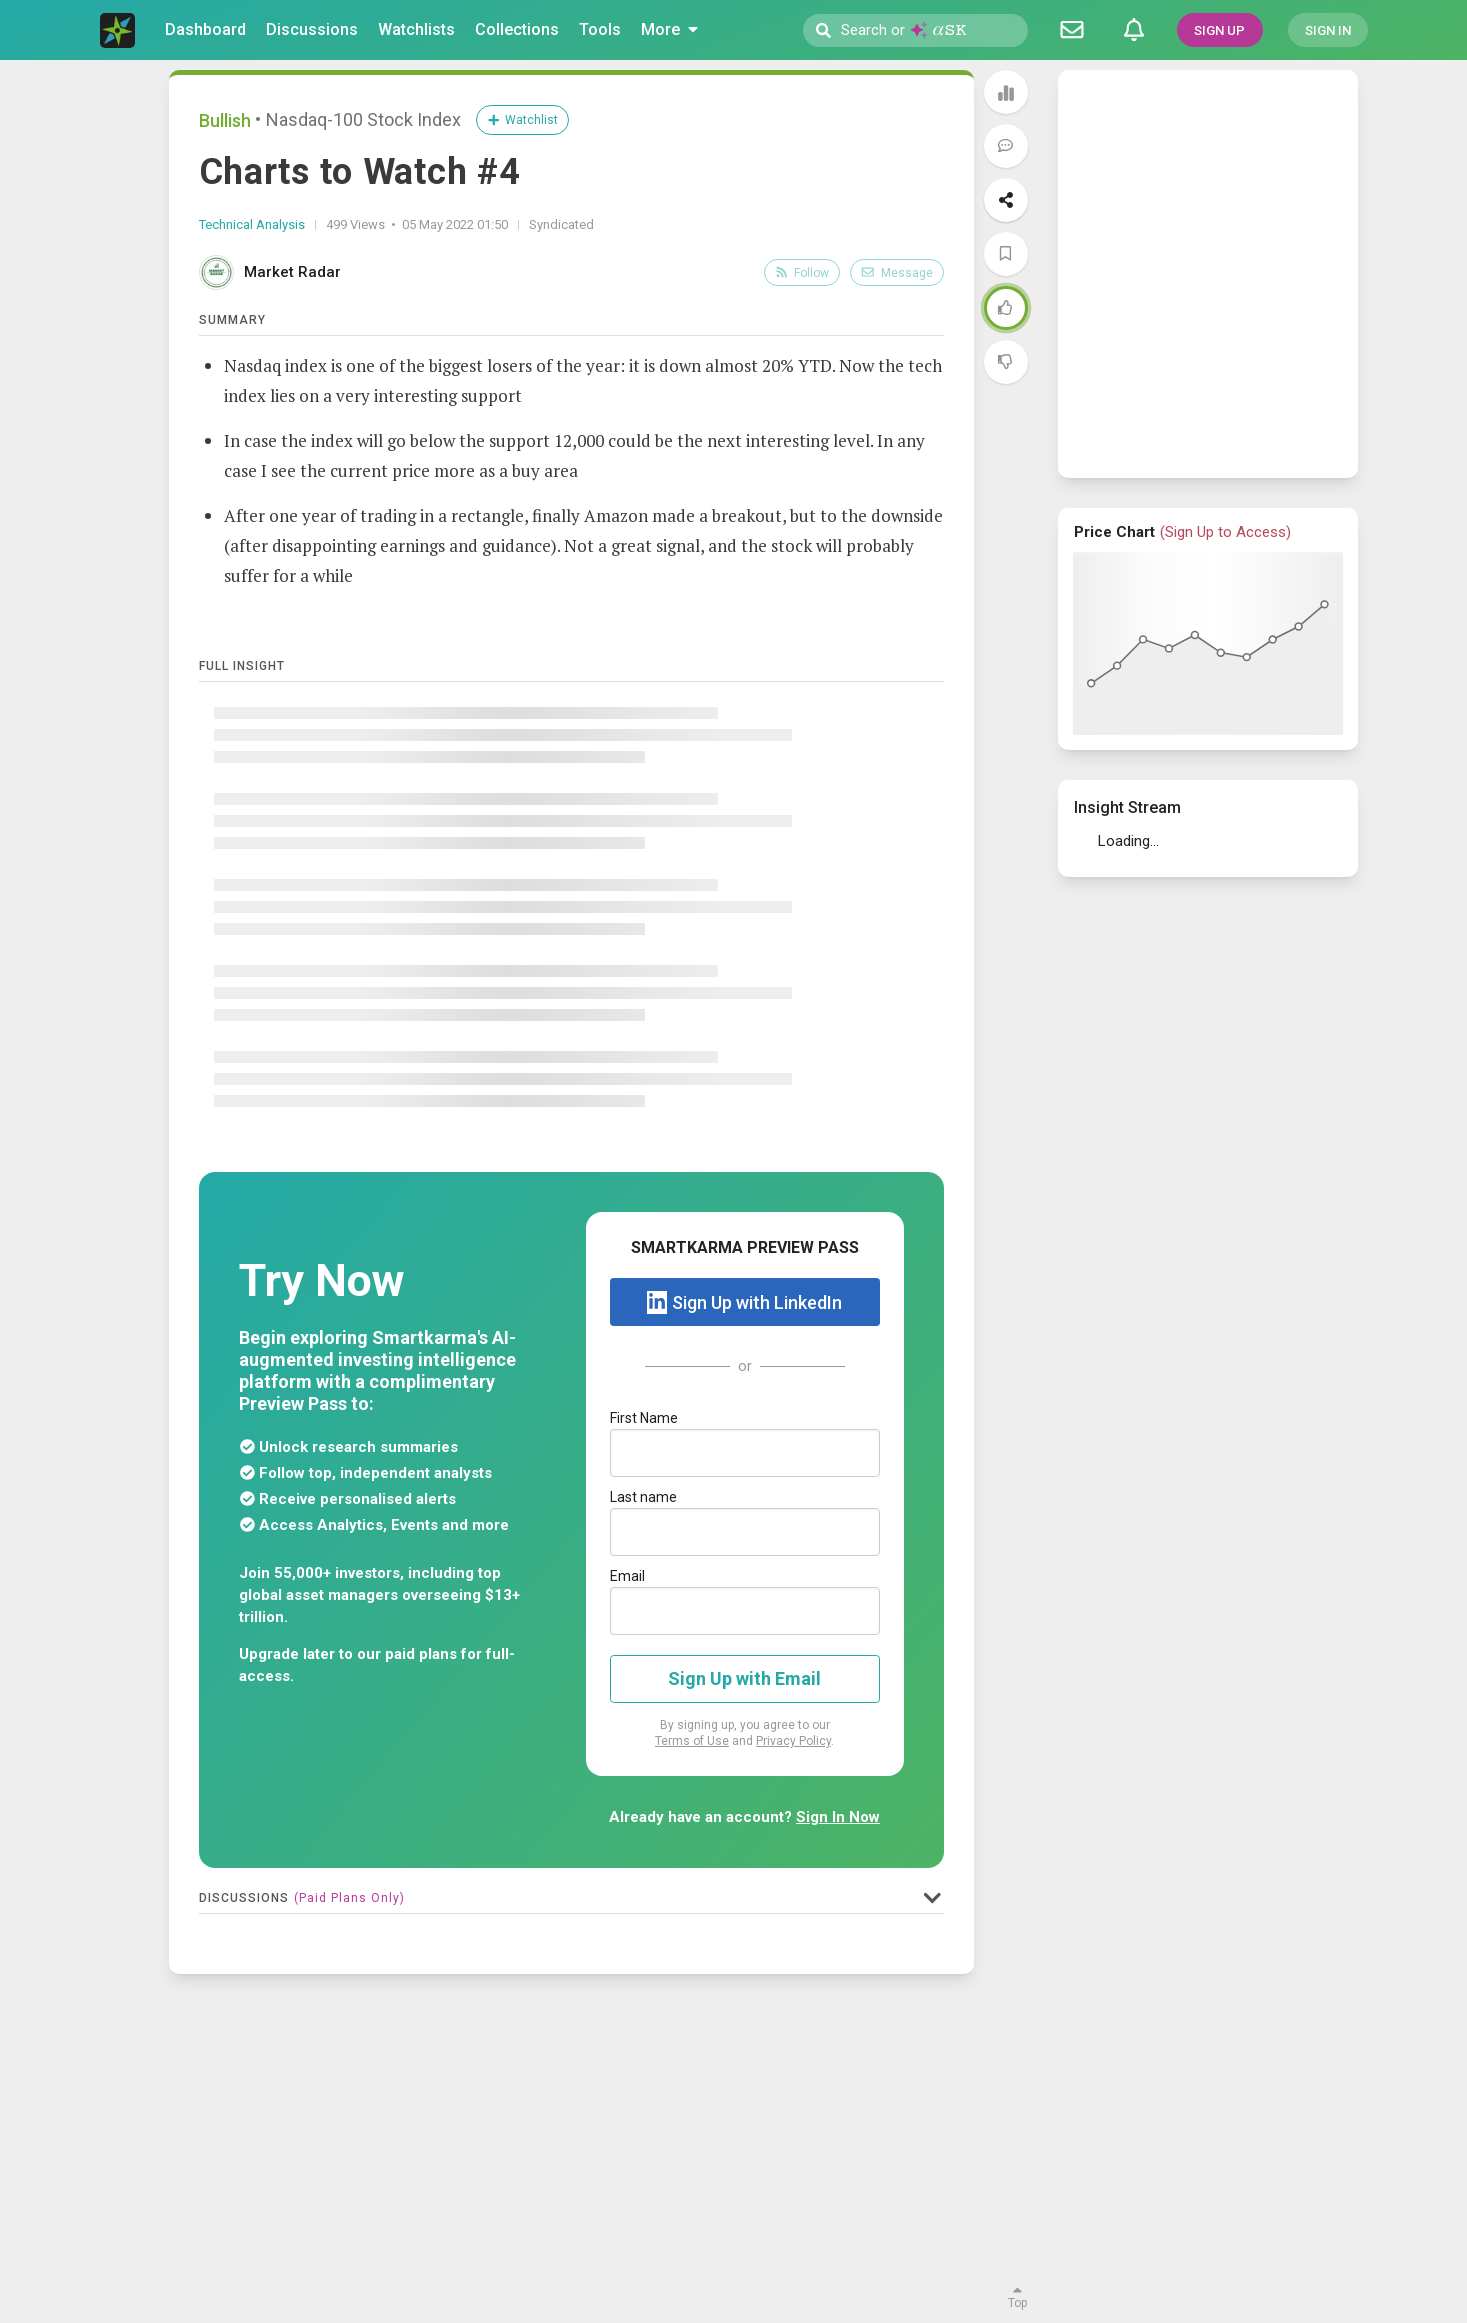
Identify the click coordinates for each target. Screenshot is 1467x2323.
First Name (644, 1418)
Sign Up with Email (744, 1678)
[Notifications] (1134, 30)
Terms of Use (692, 1741)
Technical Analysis (252, 224)
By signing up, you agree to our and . (744, 1733)
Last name (643, 1497)
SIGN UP (1219, 30)
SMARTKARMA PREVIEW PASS (745, 1247)
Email (627, 1576)
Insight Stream (1127, 807)
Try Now (322, 1280)
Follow (802, 273)
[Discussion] (1072, 30)
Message (897, 273)
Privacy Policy (793, 1741)
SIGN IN (1328, 30)
